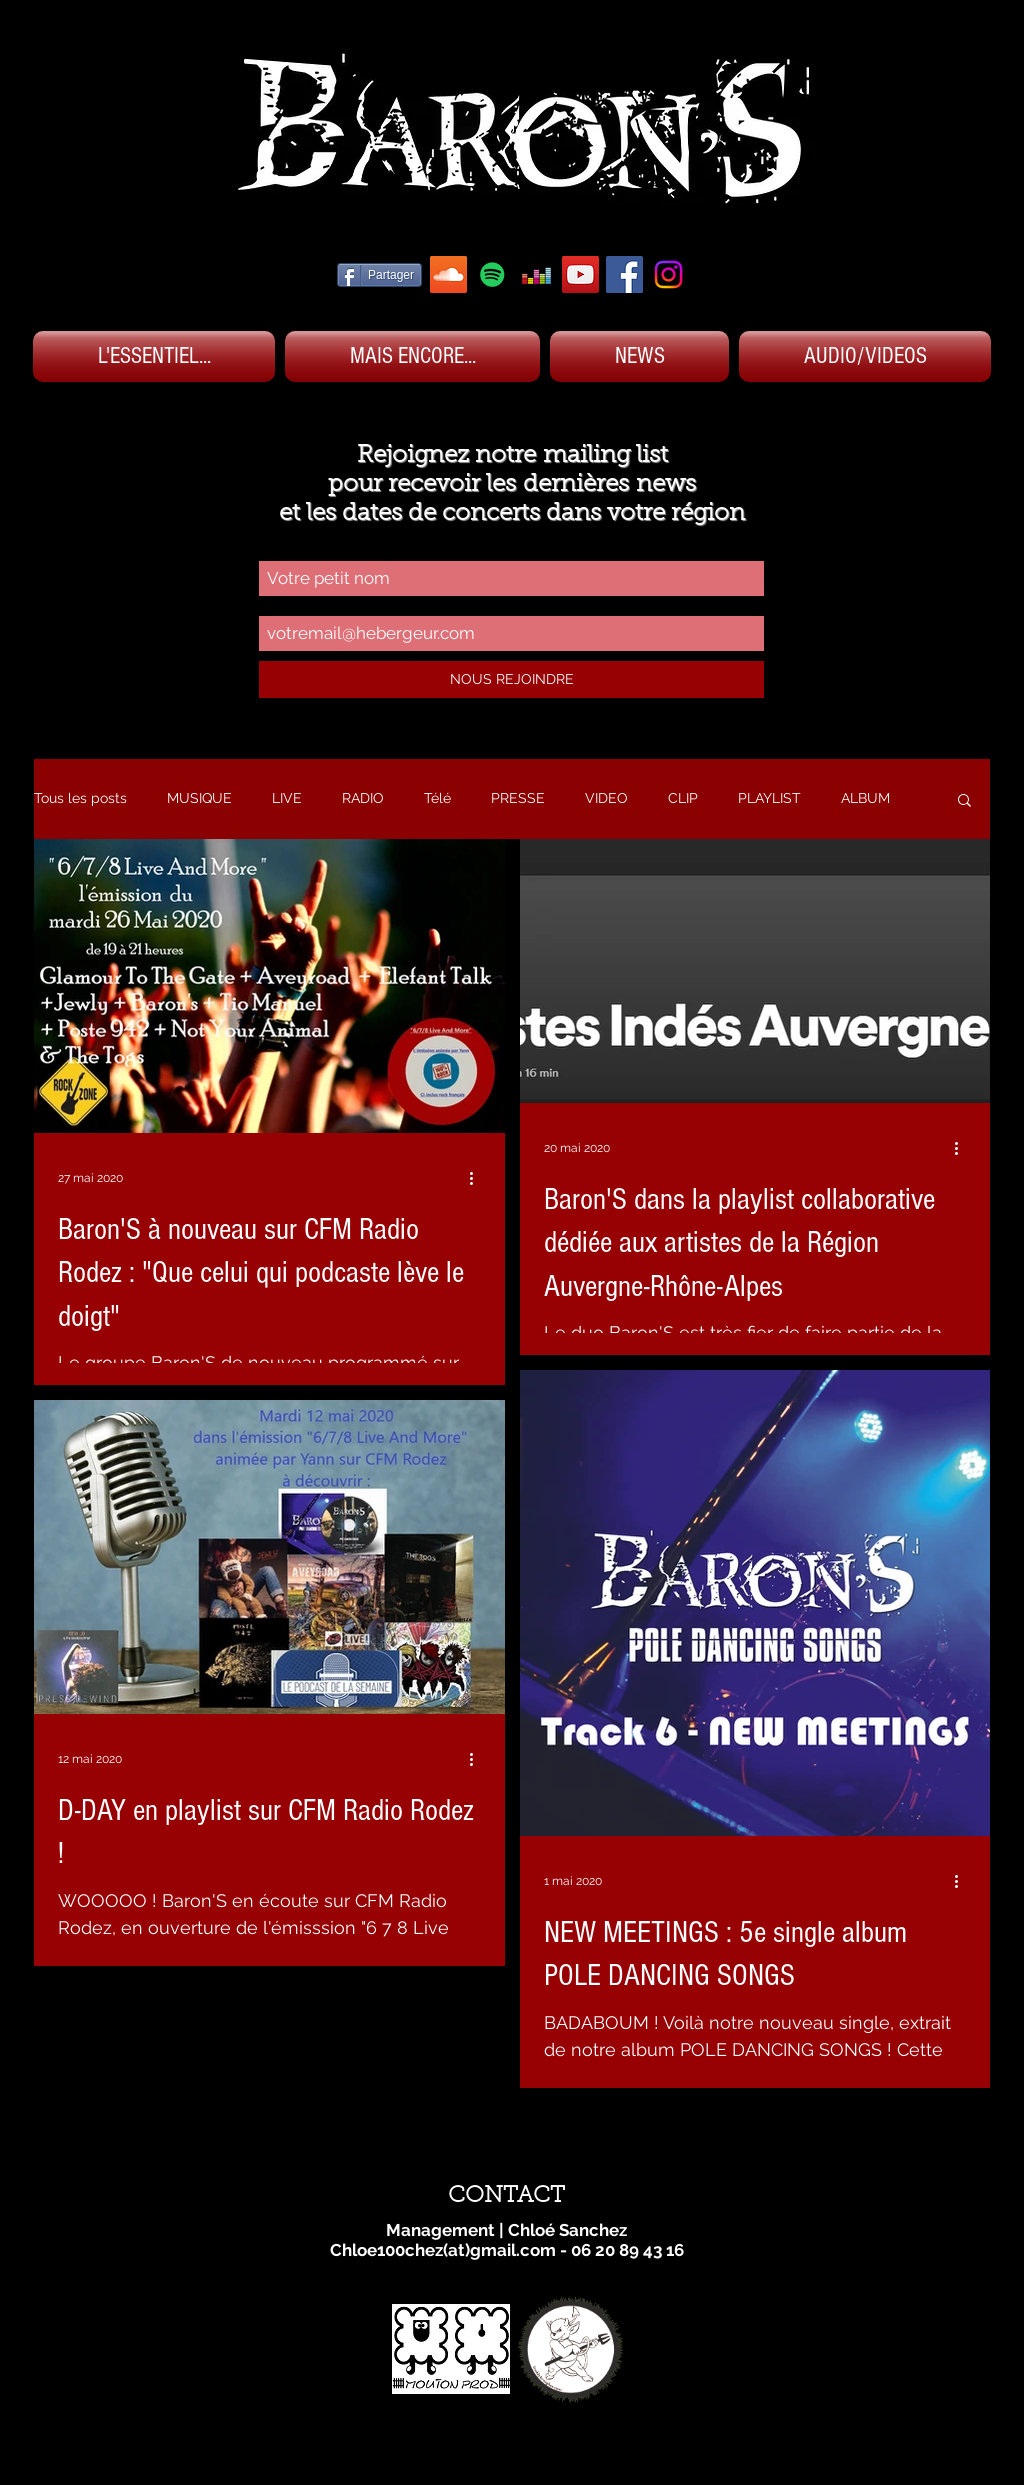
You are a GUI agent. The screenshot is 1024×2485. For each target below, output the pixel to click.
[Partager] (379, 275)
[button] (964, 801)
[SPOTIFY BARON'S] (492, 274)
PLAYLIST (769, 798)
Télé (437, 798)
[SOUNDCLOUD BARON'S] (448, 274)
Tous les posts (80, 798)
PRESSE (518, 798)
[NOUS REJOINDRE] (511, 679)
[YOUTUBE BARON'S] (580, 274)
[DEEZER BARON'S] (536, 274)
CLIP (683, 798)
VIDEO (606, 798)
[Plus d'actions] (478, 1178)
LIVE (287, 798)
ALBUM (865, 798)
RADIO (363, 798)
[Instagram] (668, 274)
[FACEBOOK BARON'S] (624, 274)
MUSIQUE (199, 798)
